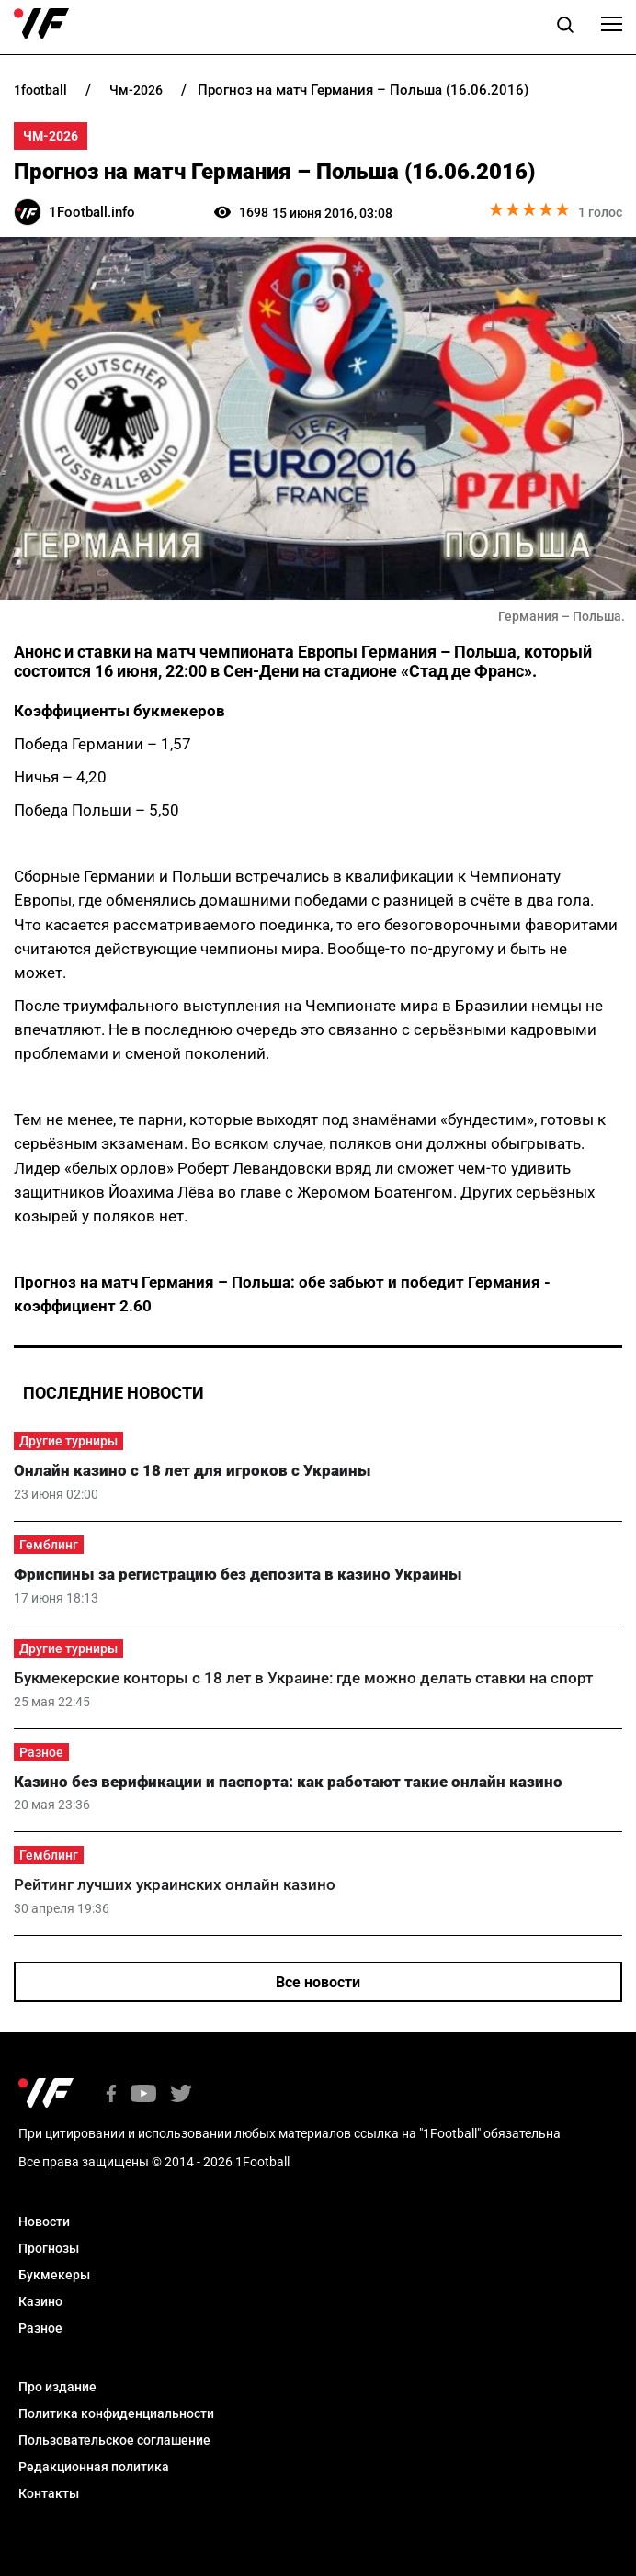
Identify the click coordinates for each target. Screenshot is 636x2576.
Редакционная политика (93, 2466)
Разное (41, 1752)
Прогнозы (48, 2248)
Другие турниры (68, 1441)
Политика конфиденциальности (116, 2413)
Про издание (57, 2386)
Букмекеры (54, 2274)
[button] (565, 28)
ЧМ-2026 (50, 136)
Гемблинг (48, 1544)
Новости (44, 2221)
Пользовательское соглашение (114, 2440)
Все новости (318, 1982)
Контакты (48, 2493)
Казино (40, 2301)
